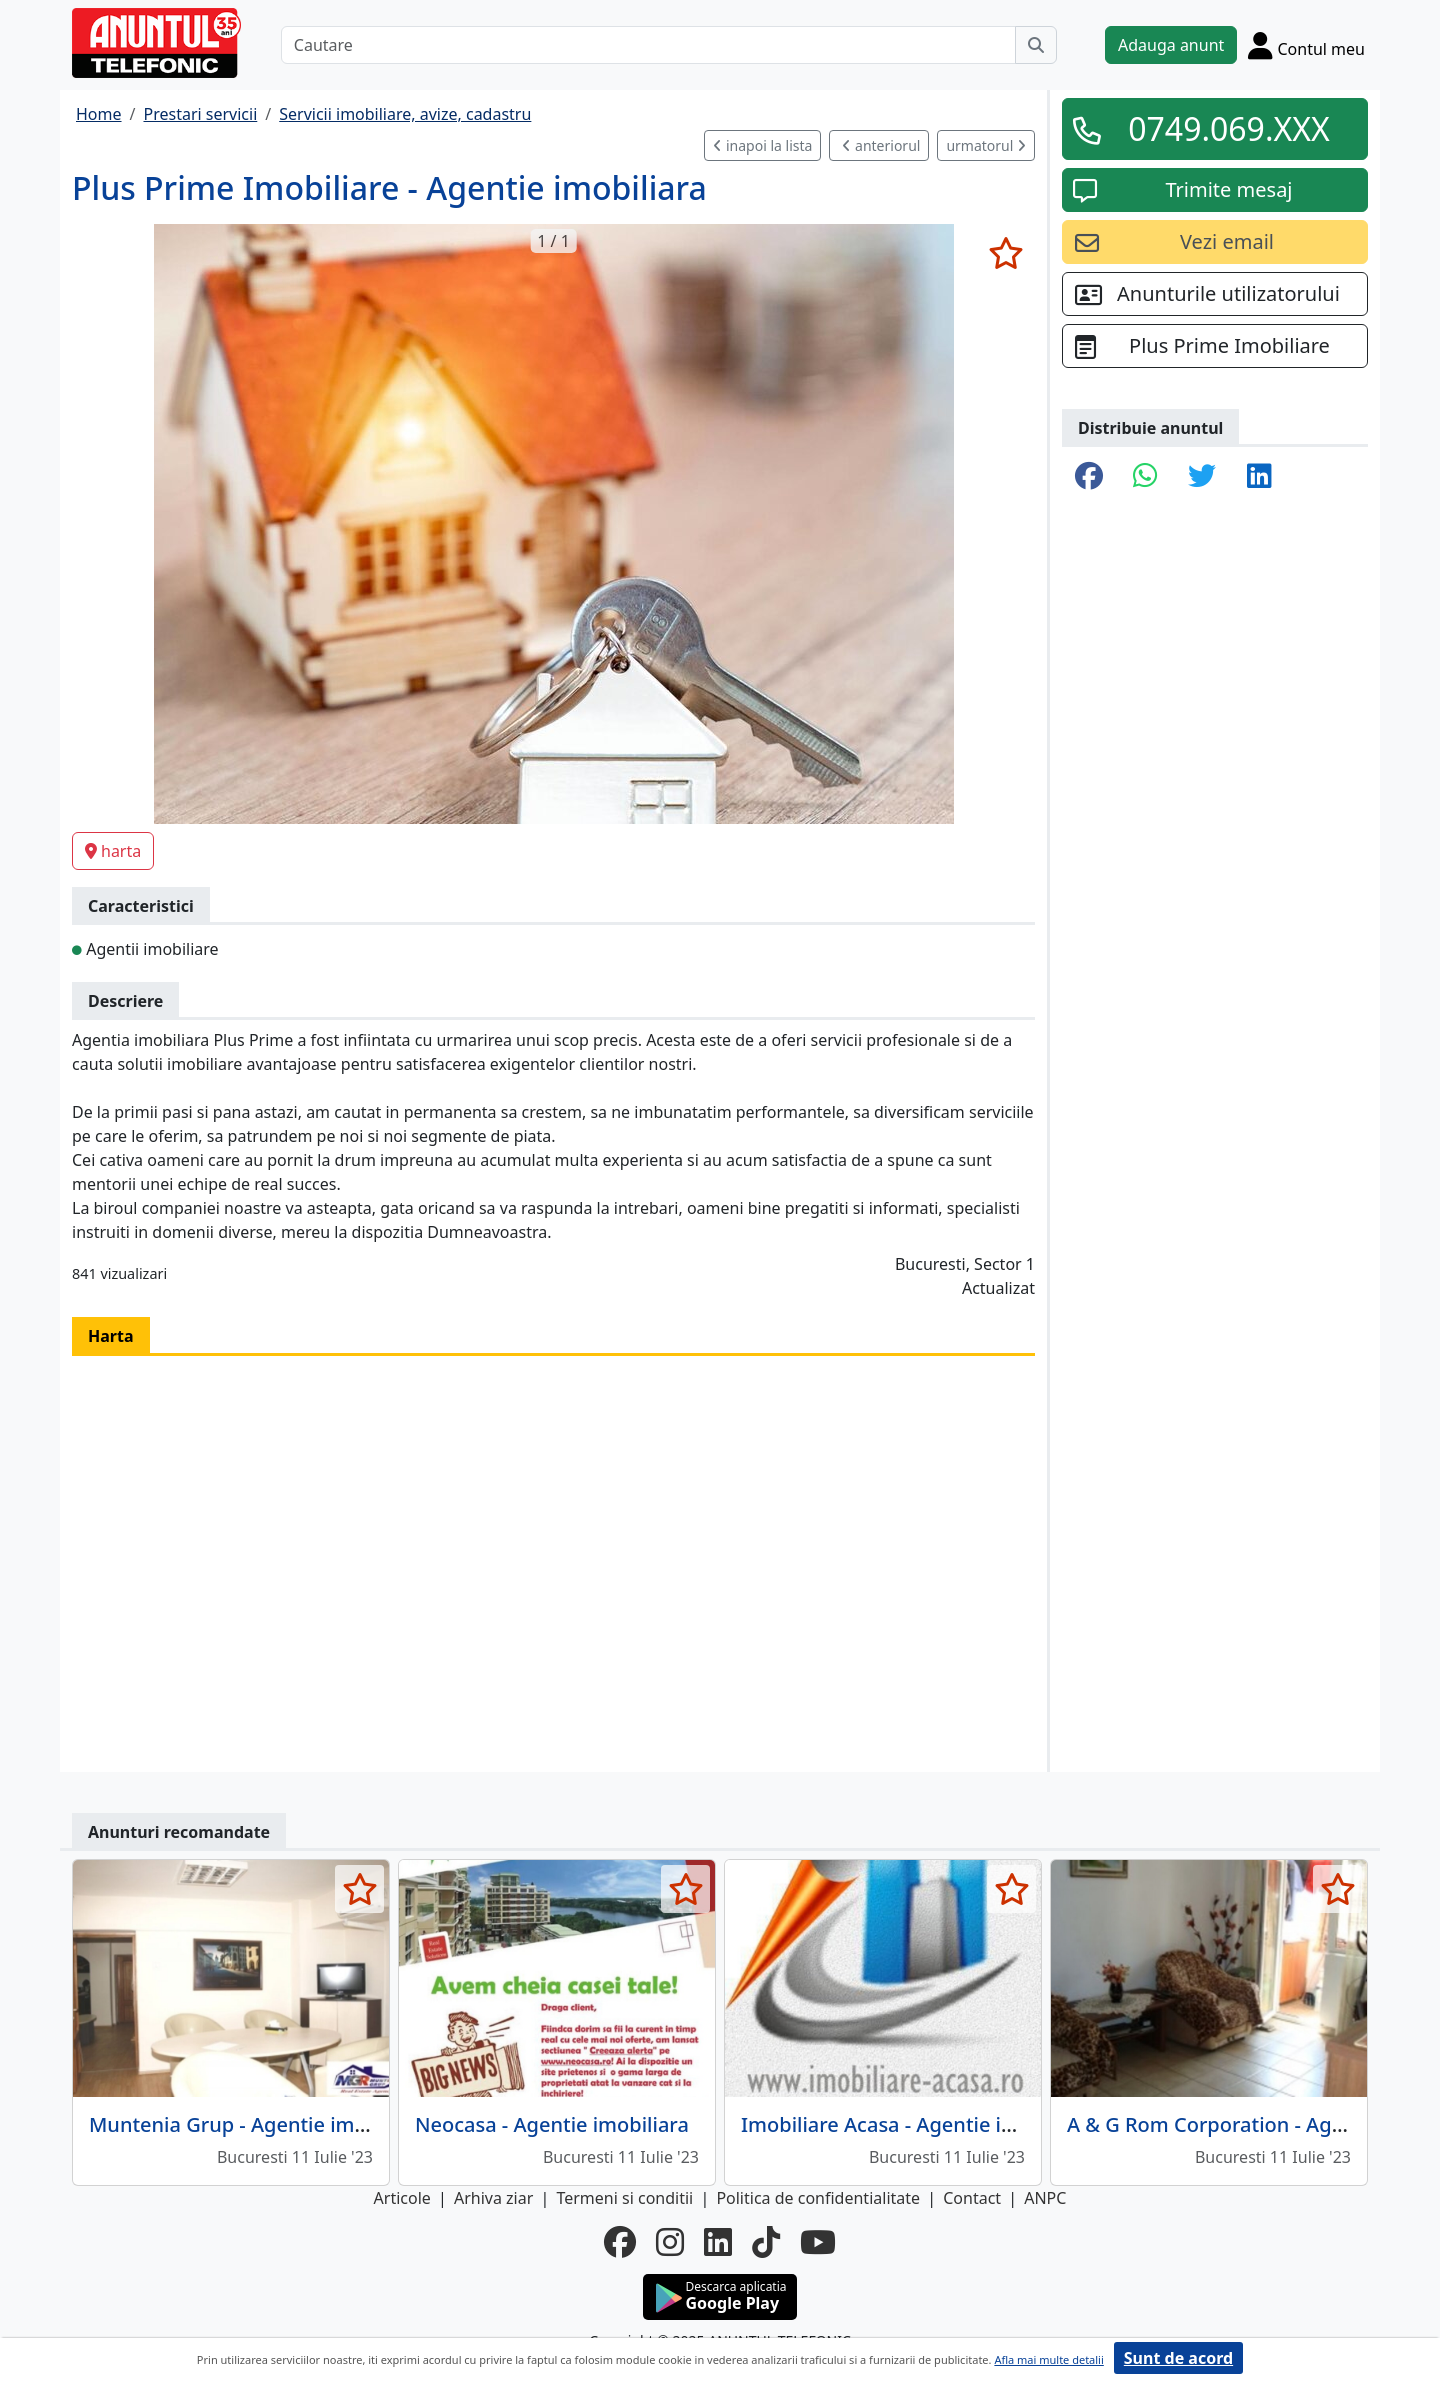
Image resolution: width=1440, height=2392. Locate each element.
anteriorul (881, 145)
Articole (402, 2198)
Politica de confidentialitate (818, 2198)
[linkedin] (718, 2242)
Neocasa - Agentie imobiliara (552, 2124)
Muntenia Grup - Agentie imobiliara (257, 2124)
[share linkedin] (1259, 477)
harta (113, 851)
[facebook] (620, 2242)
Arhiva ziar (493, 2198)
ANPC (1045, 2198)
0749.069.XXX (1229, 128)
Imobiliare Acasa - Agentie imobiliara (916, 2124)
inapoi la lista (762, 145)
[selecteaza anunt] (1005, 253)
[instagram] (670, 2242)
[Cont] (1306, 45)
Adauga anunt (1171, 45)
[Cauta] (1036, 45)
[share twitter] (1202, 477)
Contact (972, 2198)
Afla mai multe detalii (1048, 2359)
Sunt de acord (1178, 2358)
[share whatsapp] (1145, 477)
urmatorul (986, 145)
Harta (111, 1336)
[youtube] (818, 2242)
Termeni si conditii (624, 2198)
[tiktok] (766, 2242)
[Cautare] (648, 45)
